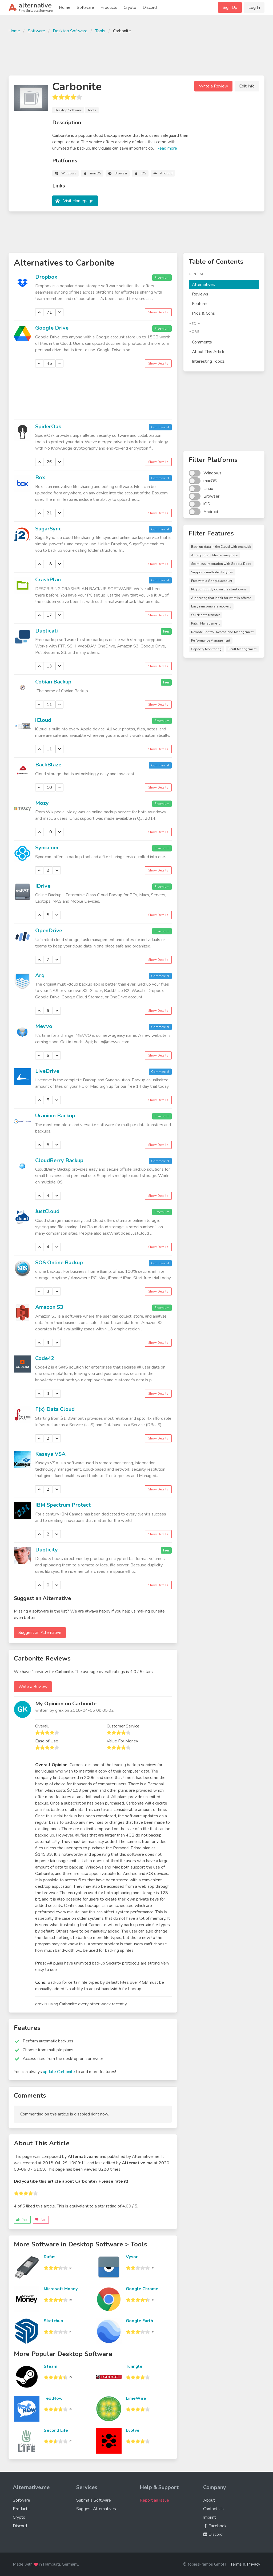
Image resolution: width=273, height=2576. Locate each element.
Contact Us (213, 2509)
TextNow (53, 2398)
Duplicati (46, 630)
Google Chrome (142, 2289)
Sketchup (53, 2321)
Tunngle (134, 2366)
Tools (100, 31)
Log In (254, 7)
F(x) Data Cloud (55, 1409)
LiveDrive (47, 1071)
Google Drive (52, 327)
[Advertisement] (136, 54)
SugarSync (48, 528)
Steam (50, 2366)
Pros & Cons (203, 313)
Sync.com (46, 847)
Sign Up (230, 7)
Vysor (132, 2257)
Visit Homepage (78, 201)
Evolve (132, 2430)
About (209, 2500)
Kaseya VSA (50, 1454)
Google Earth (139, 2321)
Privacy (253, 2564)
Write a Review (213, 86)
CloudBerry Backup (59, 1160)
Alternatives (203, 284)
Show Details (158, 312)
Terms (236, 2564)
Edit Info (247, 86)
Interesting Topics (208, 361)
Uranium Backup (55, 1115)
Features (200, 304)
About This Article (209, 352)
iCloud (43, 720)
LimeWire (136, 2398)
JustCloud (47, 1211)
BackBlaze (48, 764)
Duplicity (46, 1549)
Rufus (49, 2257)
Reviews (200, 294)
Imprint (209, 2517)
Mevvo (43, 1026)
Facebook (215, 2526)
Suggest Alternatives (96, 2509)
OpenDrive (48, 930)
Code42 (44, 1358)
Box (40, 477)
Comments (202, 342)
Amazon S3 (49, 1307)
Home (64, 7)
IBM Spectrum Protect (63, 1505)
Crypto (130, 7)
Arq (40, 975)
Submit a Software (93, 2500)
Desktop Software (70, 31)
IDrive (42, 886)
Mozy (42, 803)
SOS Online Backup (59, 1262)
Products (109, 7)
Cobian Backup (53, 681)
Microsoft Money (61, 2289)
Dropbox (46, 277)
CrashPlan (48, 579)
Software (85, 7)
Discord (150, 7)
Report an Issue (154, 2500)
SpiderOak (48, 426)
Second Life (56, 2430)
